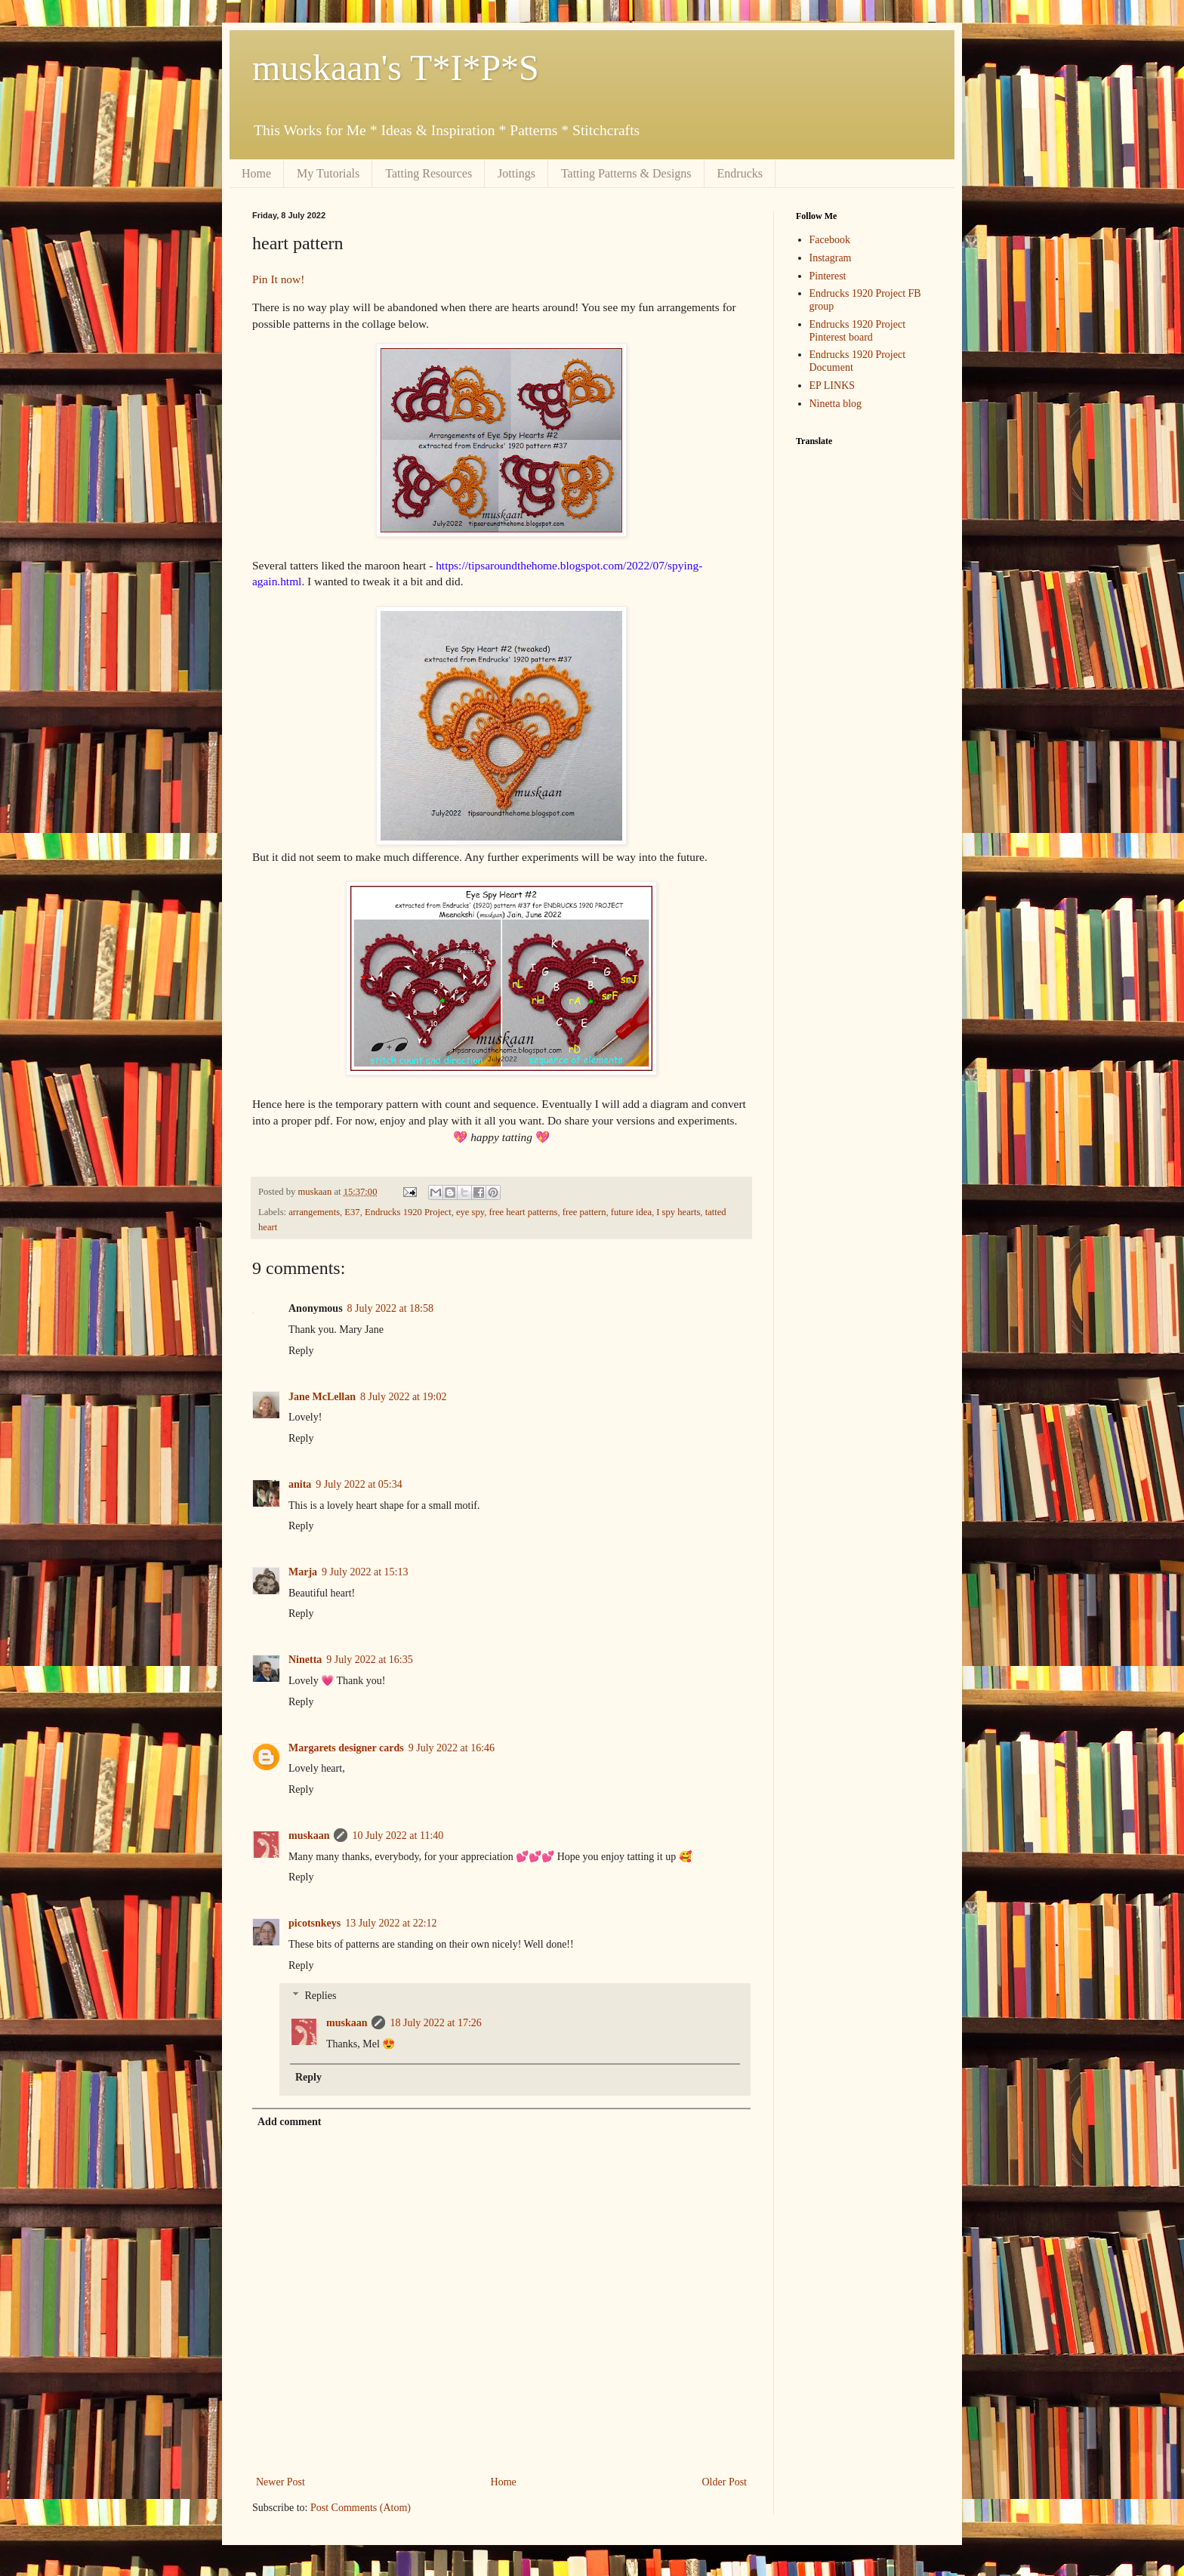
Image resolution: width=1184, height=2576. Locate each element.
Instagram (830, 258)
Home (256, 173)
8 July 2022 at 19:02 (403, 1396)
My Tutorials (328, 173)
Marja (302, 1572)
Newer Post (280, 2482)
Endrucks (740, 173)
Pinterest (827, 276)
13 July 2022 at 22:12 (390, 1923)
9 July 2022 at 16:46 (452, 1748)
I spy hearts (678, 1212)
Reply (300, 1350)
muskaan (308, 1835)
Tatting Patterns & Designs (626, 173)
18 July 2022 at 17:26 (435, 2022)
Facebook (829, 239)
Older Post (725, 2482)
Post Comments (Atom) (360, 2507)
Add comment (289, 2121)
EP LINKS (832, 385)
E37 (351, 1212)
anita (299, 1484)
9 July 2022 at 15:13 (365, 1572)
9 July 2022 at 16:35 (369, 1659)
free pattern (584, 1212)
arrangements (314, 1212)
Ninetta (305, 1659)
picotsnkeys (314, 1923)
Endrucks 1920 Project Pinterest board (857, 331)
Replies (320, 1995)
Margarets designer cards (346, 1748)
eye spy (470, 1212)
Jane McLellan (322, 1396)
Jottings (516, 173)
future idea (631, 1212)
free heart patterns (523, 1212)
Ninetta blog (835, 403)
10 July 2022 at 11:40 (397, 1835)
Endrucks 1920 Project (408, 1212)
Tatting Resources (428, 173)
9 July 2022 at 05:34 (359, 1484)
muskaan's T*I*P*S (395, 68)
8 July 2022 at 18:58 (390, 1308)
